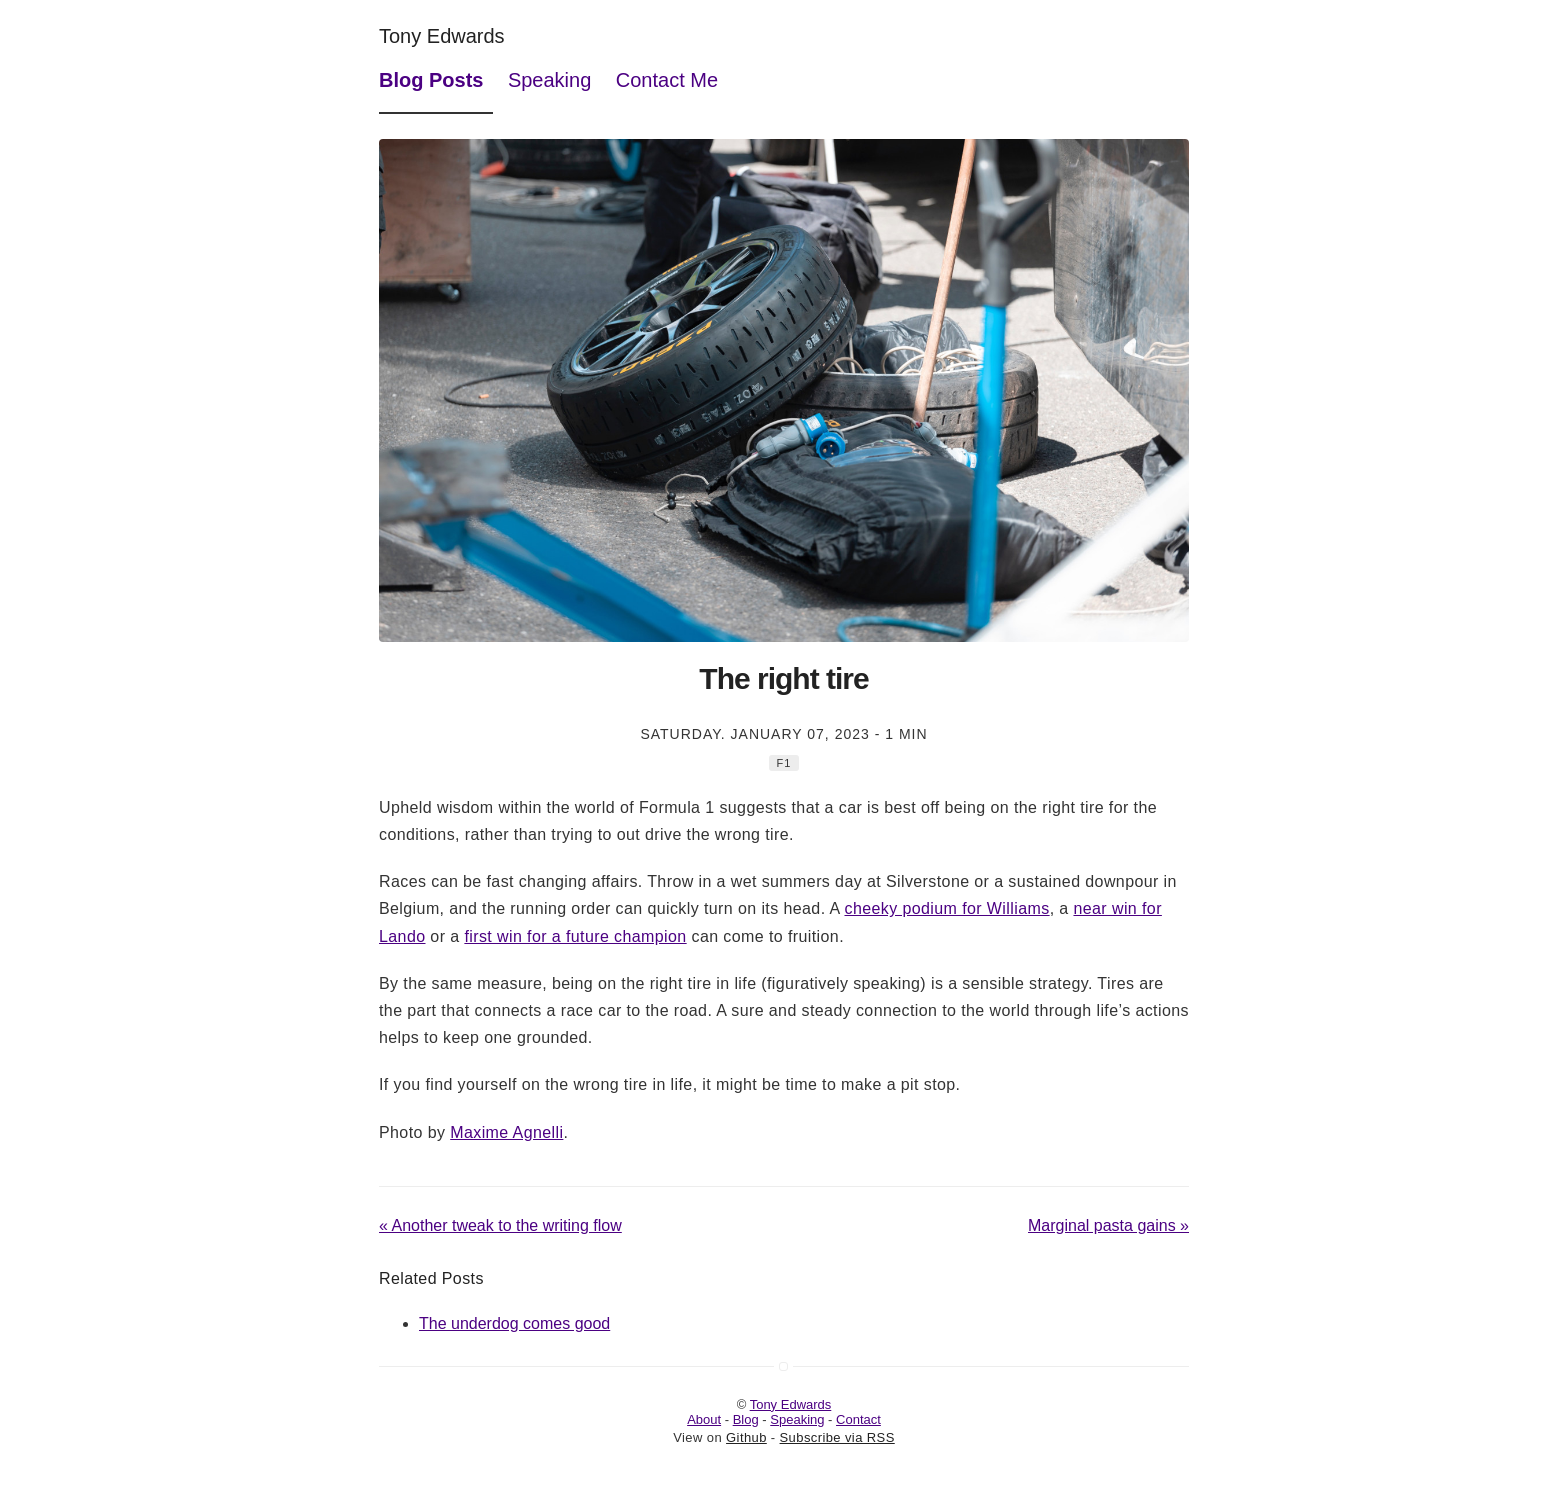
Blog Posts (431, 80)
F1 (784, 763)
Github (746, 1437)
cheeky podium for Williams (946, 908)
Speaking (549, 80)
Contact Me (667, 80)
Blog (746, 1419)
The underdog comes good (514, 1323)
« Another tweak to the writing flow (500, 1225)
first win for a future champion (575, 936)
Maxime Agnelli (506, 1132)
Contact (858, 1419)
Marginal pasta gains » (1108, 1225)
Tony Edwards (442, 36)
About (704, 1419)
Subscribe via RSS (837, 1437)
